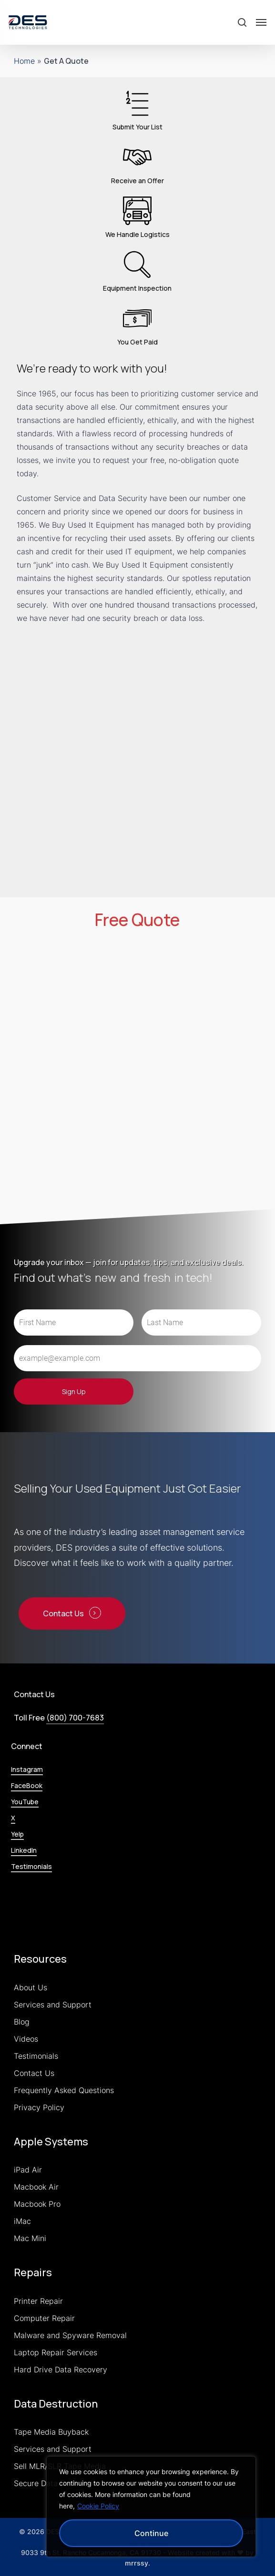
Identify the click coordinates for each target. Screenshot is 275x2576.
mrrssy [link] (136, 2563)
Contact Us (34, 2073)
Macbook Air (36, 2187)
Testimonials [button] (31, 1866)
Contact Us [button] (63, 1613)
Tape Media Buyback (51, 2432)
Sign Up (74, 1391)
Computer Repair (44, 2318)
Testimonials (36, 2056)
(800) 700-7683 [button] (75, 1717)
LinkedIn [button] (24, 1850)
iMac (22, 2221)
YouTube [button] (25, 1801)
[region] (151, 2506)
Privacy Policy (39, 2107)
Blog (22, 2021)
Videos (26, 2039)
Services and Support (53, 2004)
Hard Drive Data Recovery (60, 2369)
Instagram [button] (27, 1769)
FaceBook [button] (26, 1785)
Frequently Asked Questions (64, 2090)
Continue (151, 2533)
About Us (30, 1987)
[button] (261, 22)
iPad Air (28, 2169)
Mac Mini (30, 2238)
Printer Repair (38, 2301)
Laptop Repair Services (55, 2352)
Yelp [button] (17, 1834)
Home (24, 61)
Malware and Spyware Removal (70, 2335)
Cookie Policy (98, 2506)
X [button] (13, 1817)
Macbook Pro (37, 2204)
